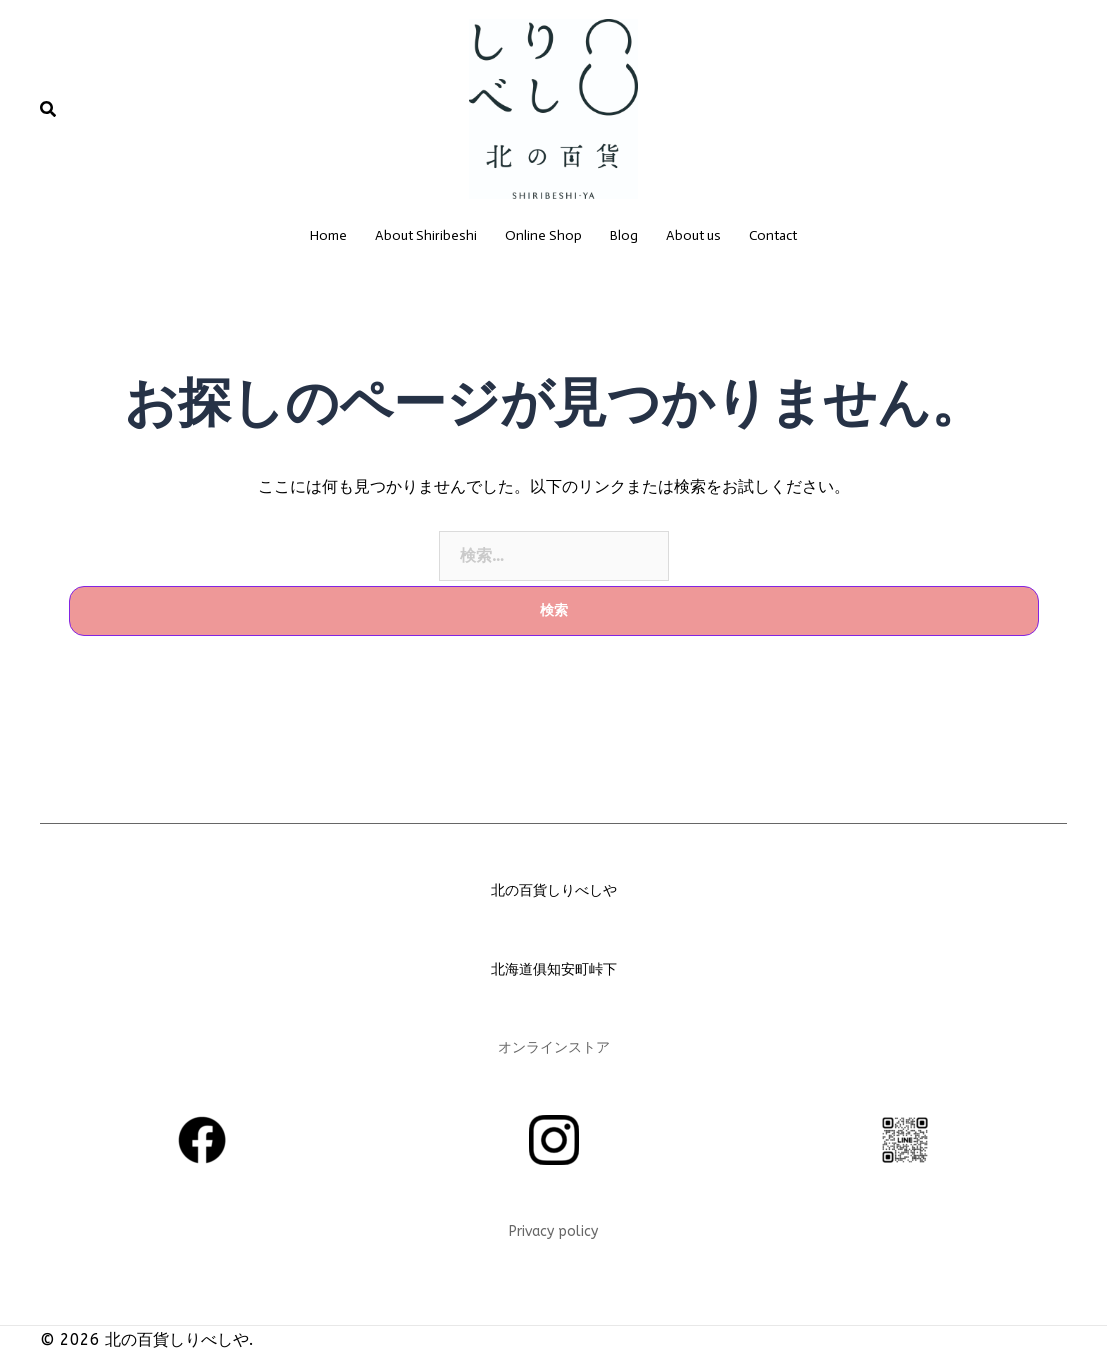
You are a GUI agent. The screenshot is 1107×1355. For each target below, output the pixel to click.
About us (693, 235)
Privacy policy (553, 1231)
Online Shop (543, 235)
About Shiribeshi (426, 235)
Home (328, 235)
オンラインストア (554, 1047)
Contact (773, 235)
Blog (624, 235)
